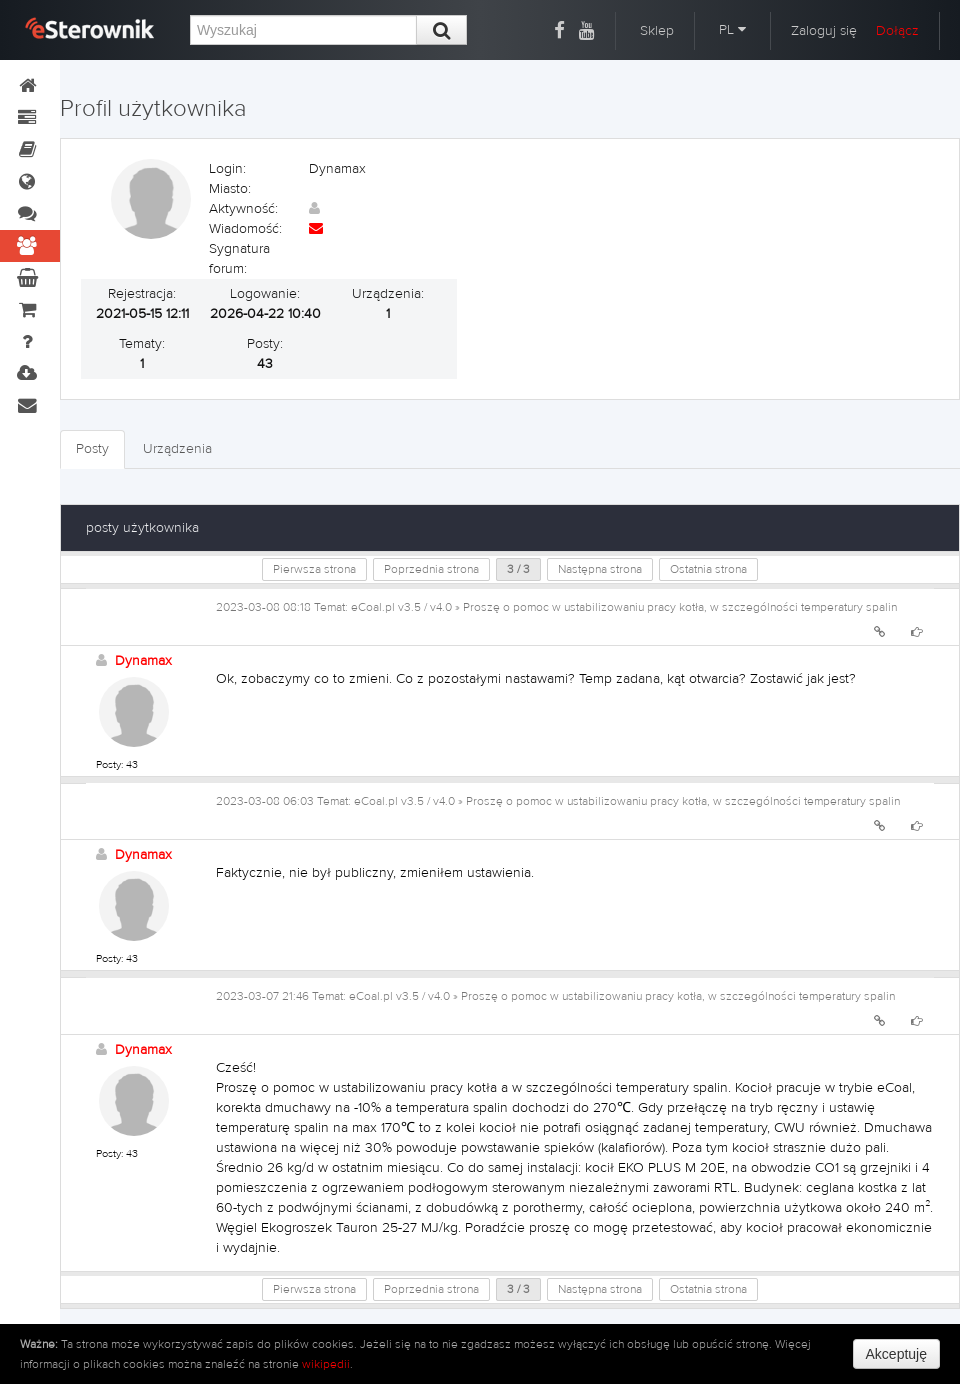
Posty (92, 449)
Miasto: (230, 189)
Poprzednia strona (431, 569)
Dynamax (143, 661)
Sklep (657, 31)
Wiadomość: (245, 229)
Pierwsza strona (314, 569)
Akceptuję (896, 1354)
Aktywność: (243, 209)
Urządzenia (177, 449)
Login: (227, 169)
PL (732, 30)
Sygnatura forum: (239, 259)
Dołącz (897, 31)
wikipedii (326, 1364)
